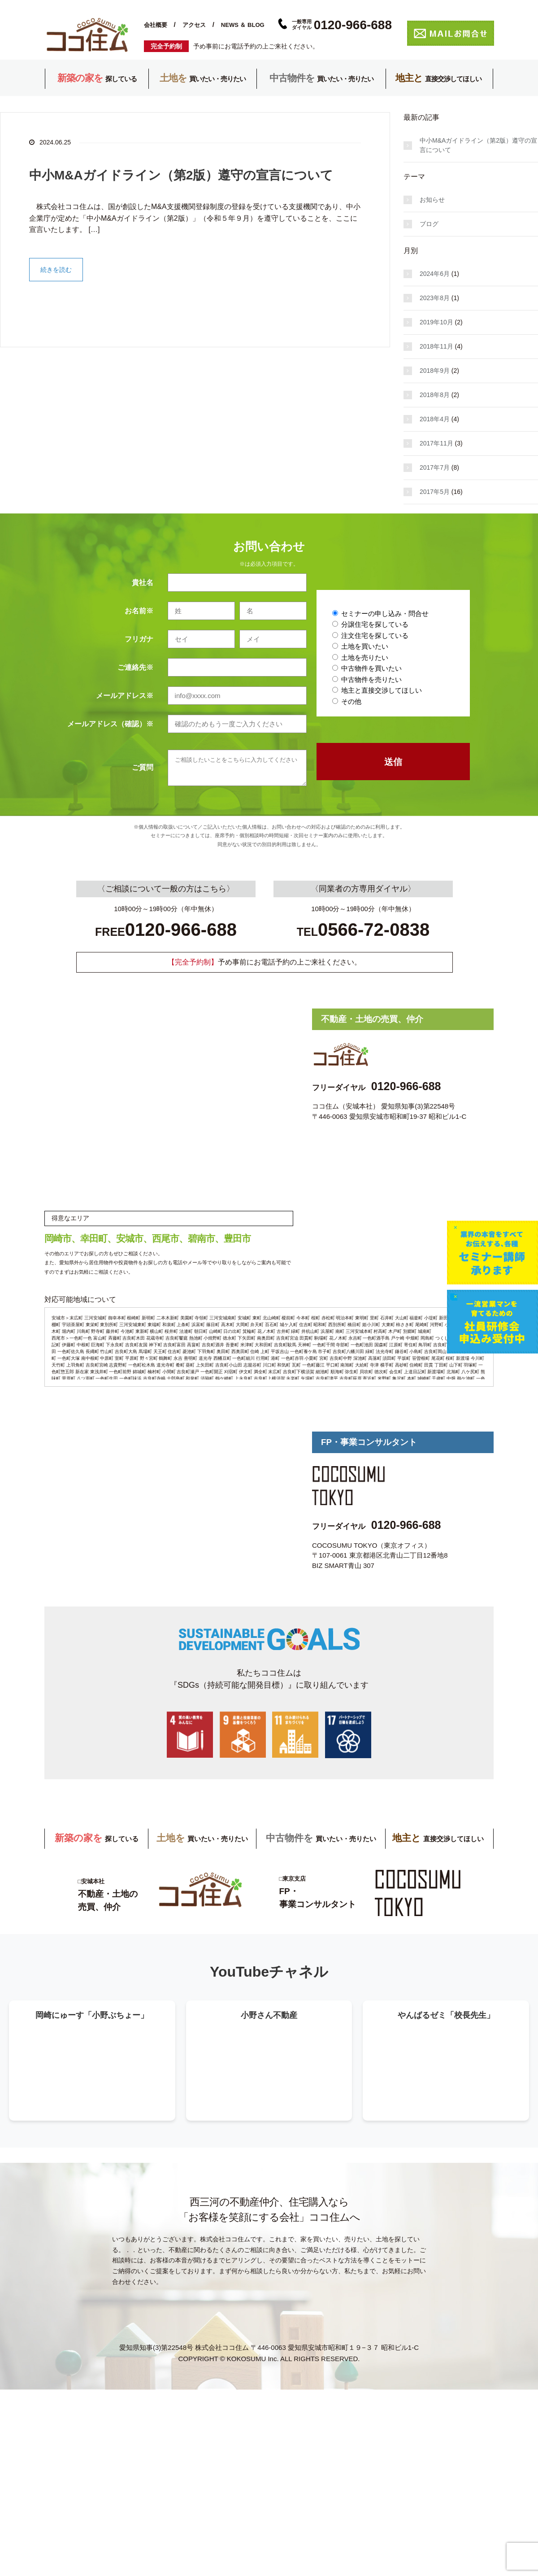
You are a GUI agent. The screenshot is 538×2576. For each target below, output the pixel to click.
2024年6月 (435, 273)
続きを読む (56, 269)
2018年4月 (435, 419)
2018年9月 (435, 370)
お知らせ (432, 199)
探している (97, 79)
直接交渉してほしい (438, 79)
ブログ (429, 223)
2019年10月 (436, 322)
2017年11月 (436, 443)
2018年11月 (436, 346)
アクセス (194, 25)
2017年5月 (435, 491)
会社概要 (155, 25)
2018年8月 (435, 394)
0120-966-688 (406, 1086)
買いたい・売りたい (203, 79)
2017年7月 (435, 467)
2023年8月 (435, 297)
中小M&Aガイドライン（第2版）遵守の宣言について (181, 175)
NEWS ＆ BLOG (243, 25)
